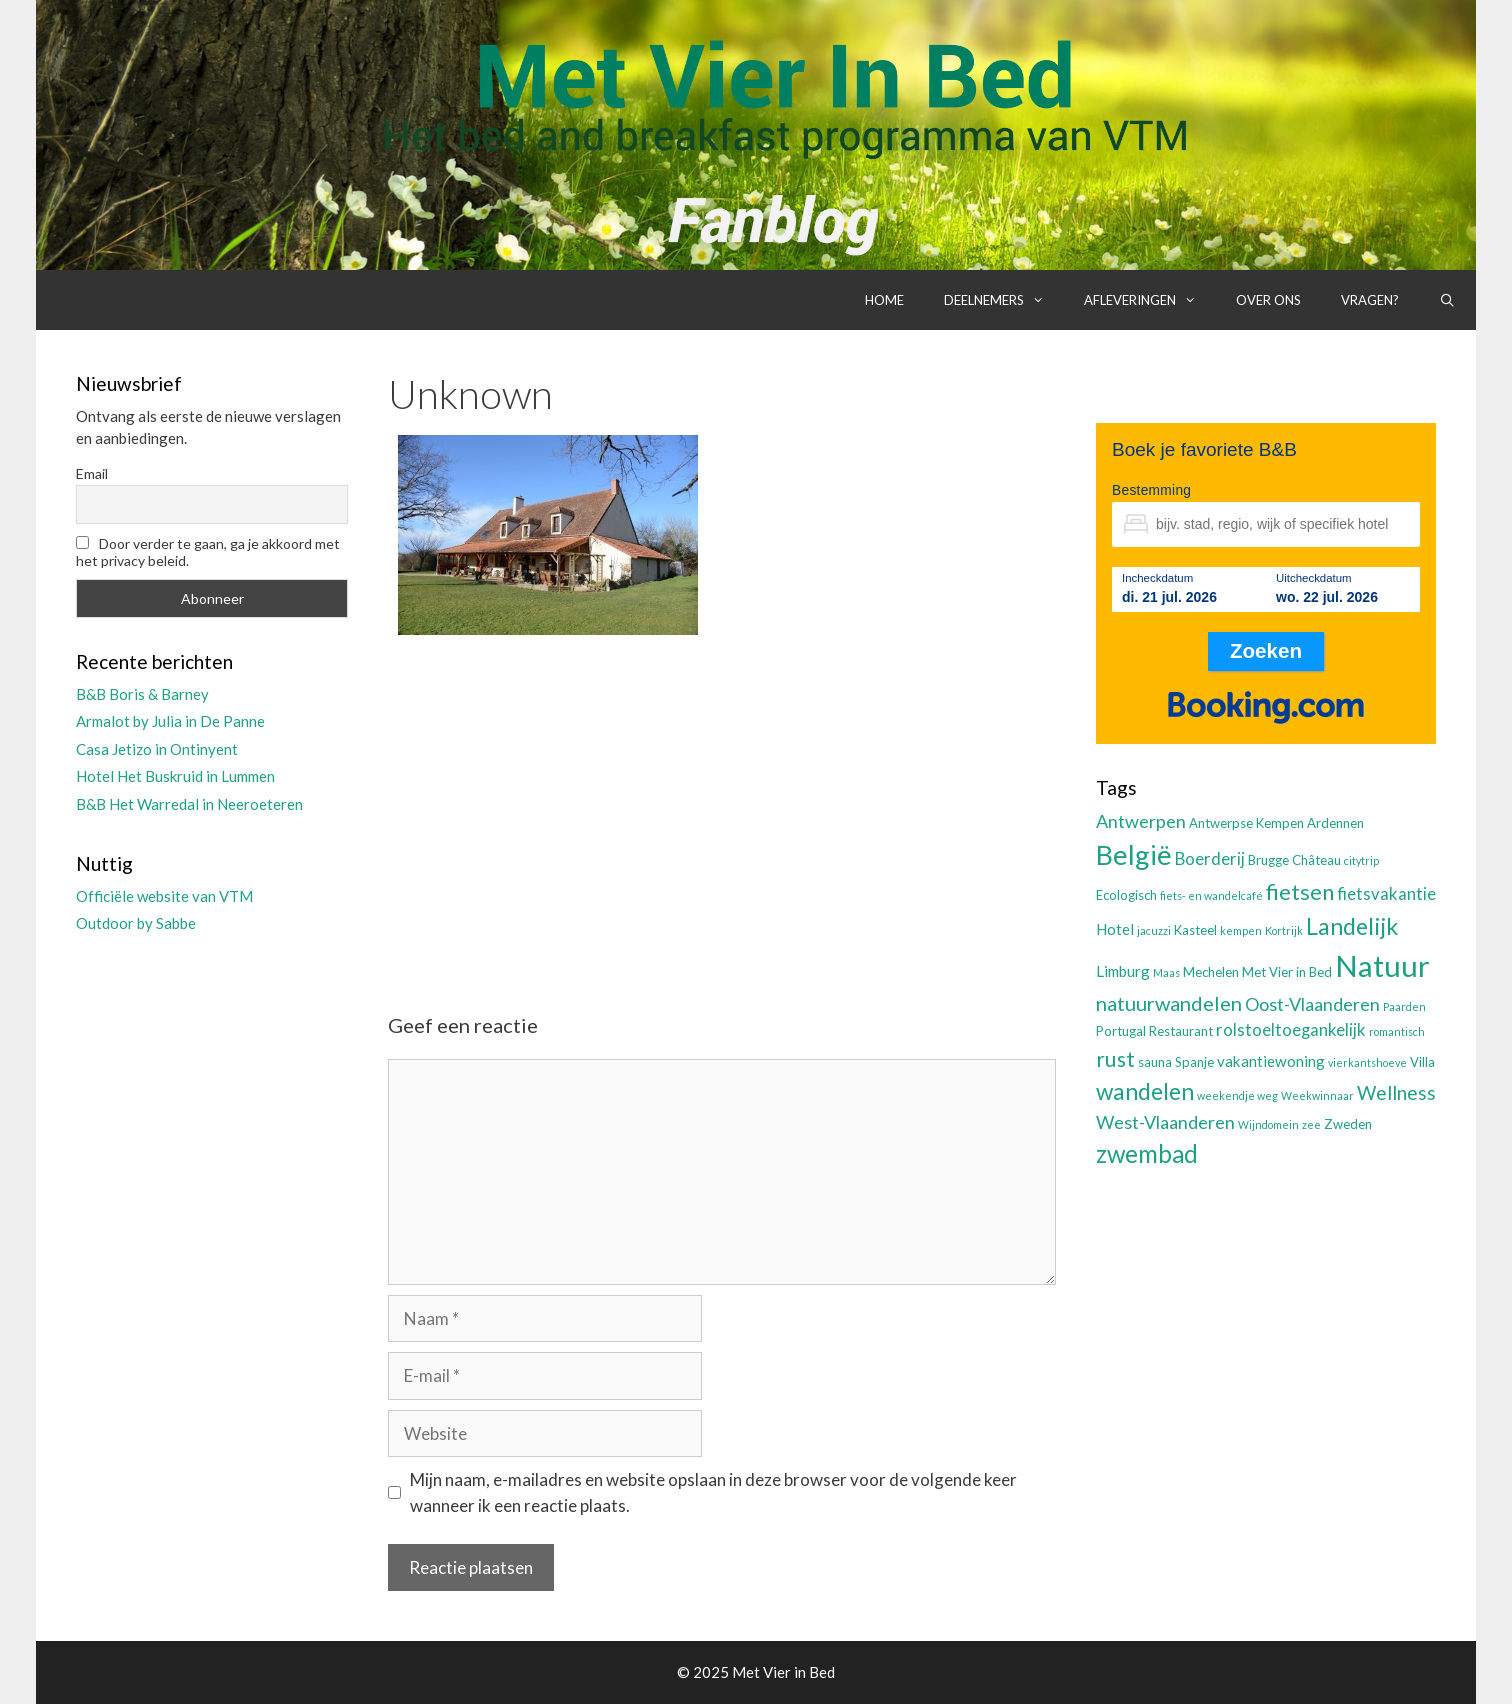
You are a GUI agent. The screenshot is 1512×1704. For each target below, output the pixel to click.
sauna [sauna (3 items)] (1155, 1062)
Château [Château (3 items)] (1316, 860)
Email (92, 473)
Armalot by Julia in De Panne (170, 721)
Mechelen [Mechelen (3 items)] (1211, 972)
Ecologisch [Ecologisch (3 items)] (1126, 895)
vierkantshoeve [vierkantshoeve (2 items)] (1367, 1062)
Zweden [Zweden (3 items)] (1348, 1124)
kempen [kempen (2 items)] (1241, 930)
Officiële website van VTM (164, 896)
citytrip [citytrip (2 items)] (1361, 860)
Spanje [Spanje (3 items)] (1194, 1062)
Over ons (1268, 300)
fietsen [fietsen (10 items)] (1300, 891)
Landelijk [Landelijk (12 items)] (1352, 926)
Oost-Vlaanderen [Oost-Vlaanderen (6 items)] (1312, 1004)
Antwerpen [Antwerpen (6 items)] (1141, 821)
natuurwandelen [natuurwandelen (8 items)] (1169, 1003)
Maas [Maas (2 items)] (1166, 972)
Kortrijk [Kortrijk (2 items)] (1284, 930)
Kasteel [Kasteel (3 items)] (1195, 930)
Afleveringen (1150, 300)
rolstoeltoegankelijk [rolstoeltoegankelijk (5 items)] (1291, 1030)
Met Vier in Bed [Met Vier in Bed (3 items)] (1287, 972)
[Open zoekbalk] (1447, 300)
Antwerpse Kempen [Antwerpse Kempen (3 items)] (1246, 823)
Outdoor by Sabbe (136, 923)
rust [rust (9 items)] (1115, 1058)
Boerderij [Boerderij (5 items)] (1210, 859)
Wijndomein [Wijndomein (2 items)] (1268, 1124)
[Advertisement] (722, 807)
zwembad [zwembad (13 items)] (1147, 1153)
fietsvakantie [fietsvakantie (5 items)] (1386, 894)
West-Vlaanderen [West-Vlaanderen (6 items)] (1165, 1122)
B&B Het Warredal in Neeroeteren (189, 804)
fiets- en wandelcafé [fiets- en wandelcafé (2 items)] (1211, 895)
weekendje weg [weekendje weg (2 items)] (1237, 1095)
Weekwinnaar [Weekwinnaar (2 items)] (1317, 1095)
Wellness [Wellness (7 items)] (1396, 1092)
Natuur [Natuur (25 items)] (1382, 965)
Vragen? (1370, 300)
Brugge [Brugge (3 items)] (1268, 860)
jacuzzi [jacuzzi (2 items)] (1154, 930)
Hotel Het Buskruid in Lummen (175, 776)
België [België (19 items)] (1134, 854)
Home (884, 300)
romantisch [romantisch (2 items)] (1397, 1031)
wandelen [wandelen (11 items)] (1145, 1091)
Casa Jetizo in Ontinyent (157, 749)
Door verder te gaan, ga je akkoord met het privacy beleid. (208, 552)
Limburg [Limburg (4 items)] (1123, 971)
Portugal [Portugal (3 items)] (1121, 1031)
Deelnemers (1004, 300)
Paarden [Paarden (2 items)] (1404, 1006)
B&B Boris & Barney (142, 694)
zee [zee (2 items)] (1311, 1124)
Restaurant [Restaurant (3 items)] (1181, 1031)
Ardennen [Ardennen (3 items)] (1335, 823)
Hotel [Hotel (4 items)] (1115, 929)
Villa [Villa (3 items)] (1422, 1062)
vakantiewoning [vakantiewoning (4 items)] (1271, 1061)
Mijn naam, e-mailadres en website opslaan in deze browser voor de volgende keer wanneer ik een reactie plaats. (713, 1492)
